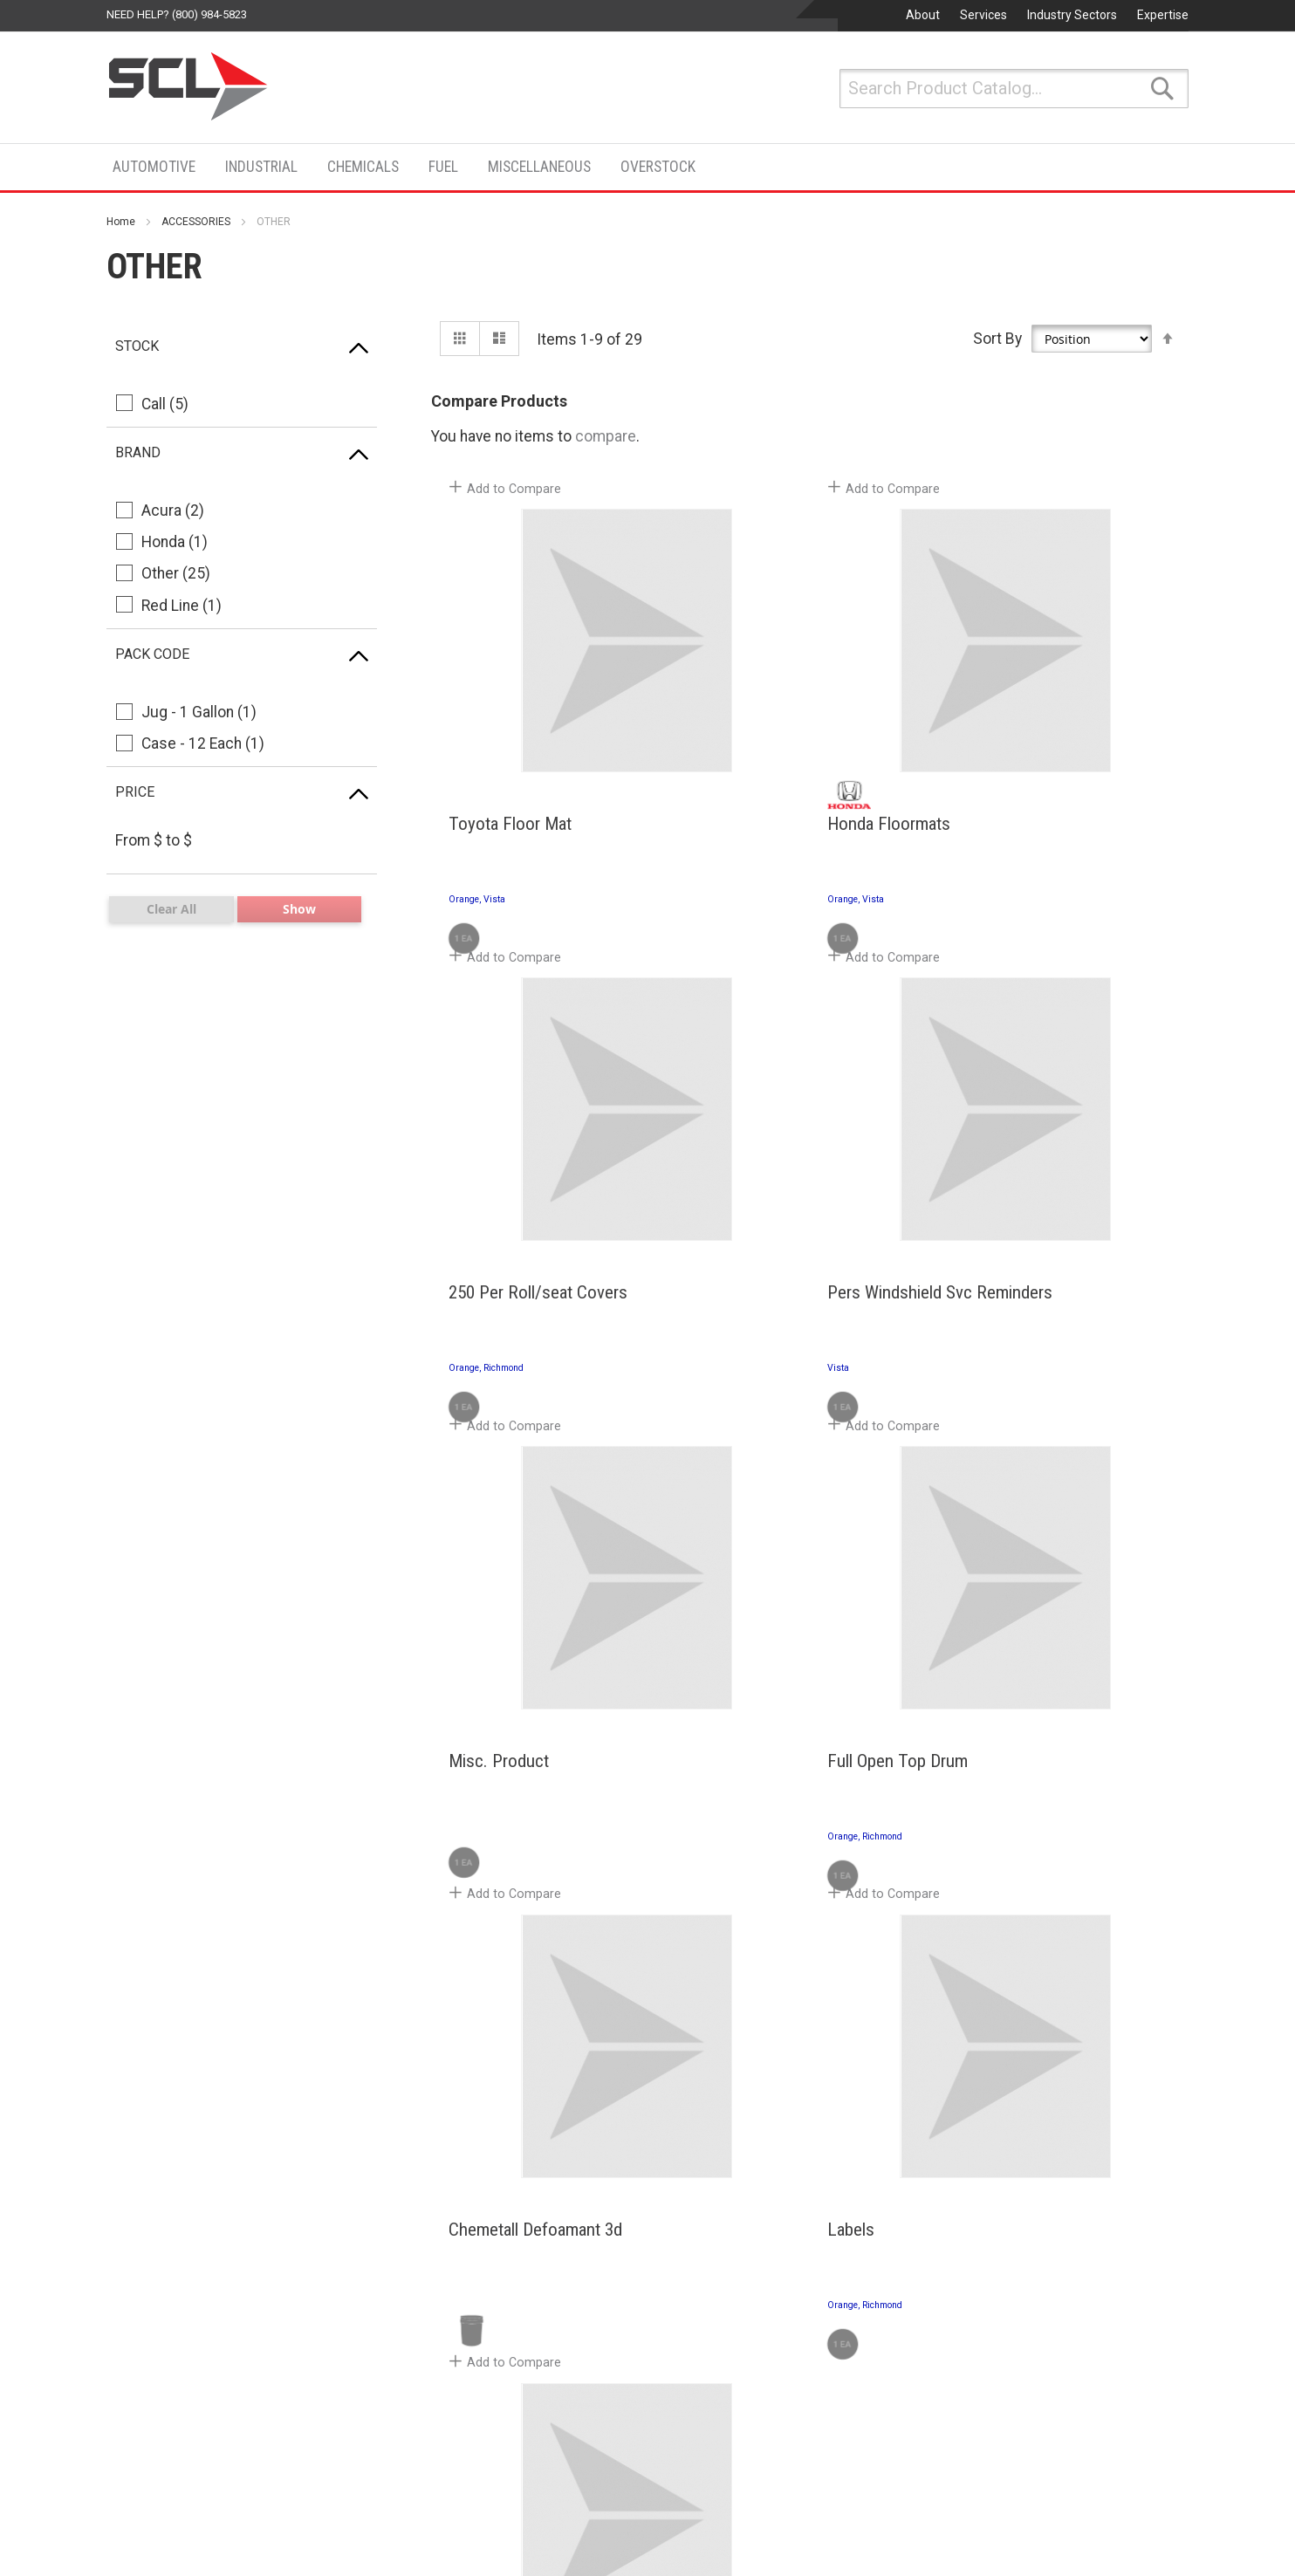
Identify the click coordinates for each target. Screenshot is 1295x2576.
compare (605, 436)
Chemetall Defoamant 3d (531, 1856)
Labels (719, 1856)
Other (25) (175, 573)
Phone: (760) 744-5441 (663, 2449)
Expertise (1163, 15)
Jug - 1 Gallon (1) (199, 712)
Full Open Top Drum (1019, 1347)
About (923, 15)
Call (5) (164, 404)
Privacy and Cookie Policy (192, 2324)
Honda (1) (174, 542)
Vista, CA (623, 2318)
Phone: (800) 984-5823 (663, 2280)
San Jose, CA (944, 2487)
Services (983, 15)
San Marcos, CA (647, 2403)
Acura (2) (172, 510)
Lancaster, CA (640, 2487)
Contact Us (963, 2129)
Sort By (997, 337)
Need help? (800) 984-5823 (176, 14)
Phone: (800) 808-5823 (968, 2280)
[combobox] (1014, 88)
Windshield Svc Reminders (1043, 1856)
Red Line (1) (181, 605)
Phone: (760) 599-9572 (663, 2365)
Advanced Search (165, 2410)
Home (120, 222)
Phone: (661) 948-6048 (663, 2534)
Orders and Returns (172, 2381)
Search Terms (154, 2352)
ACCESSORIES (195, 222)
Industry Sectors (1072, 15)
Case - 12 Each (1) (202, 743)
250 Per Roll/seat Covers (1038, 839)
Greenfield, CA (947, 2318)
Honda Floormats (757, 839)
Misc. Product (746, 1347)
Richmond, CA (946, 2233)
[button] (508, 500)
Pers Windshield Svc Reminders (516, 1357)
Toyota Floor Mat (505, 839)
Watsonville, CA (951, 2403)
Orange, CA (631, 2233)
